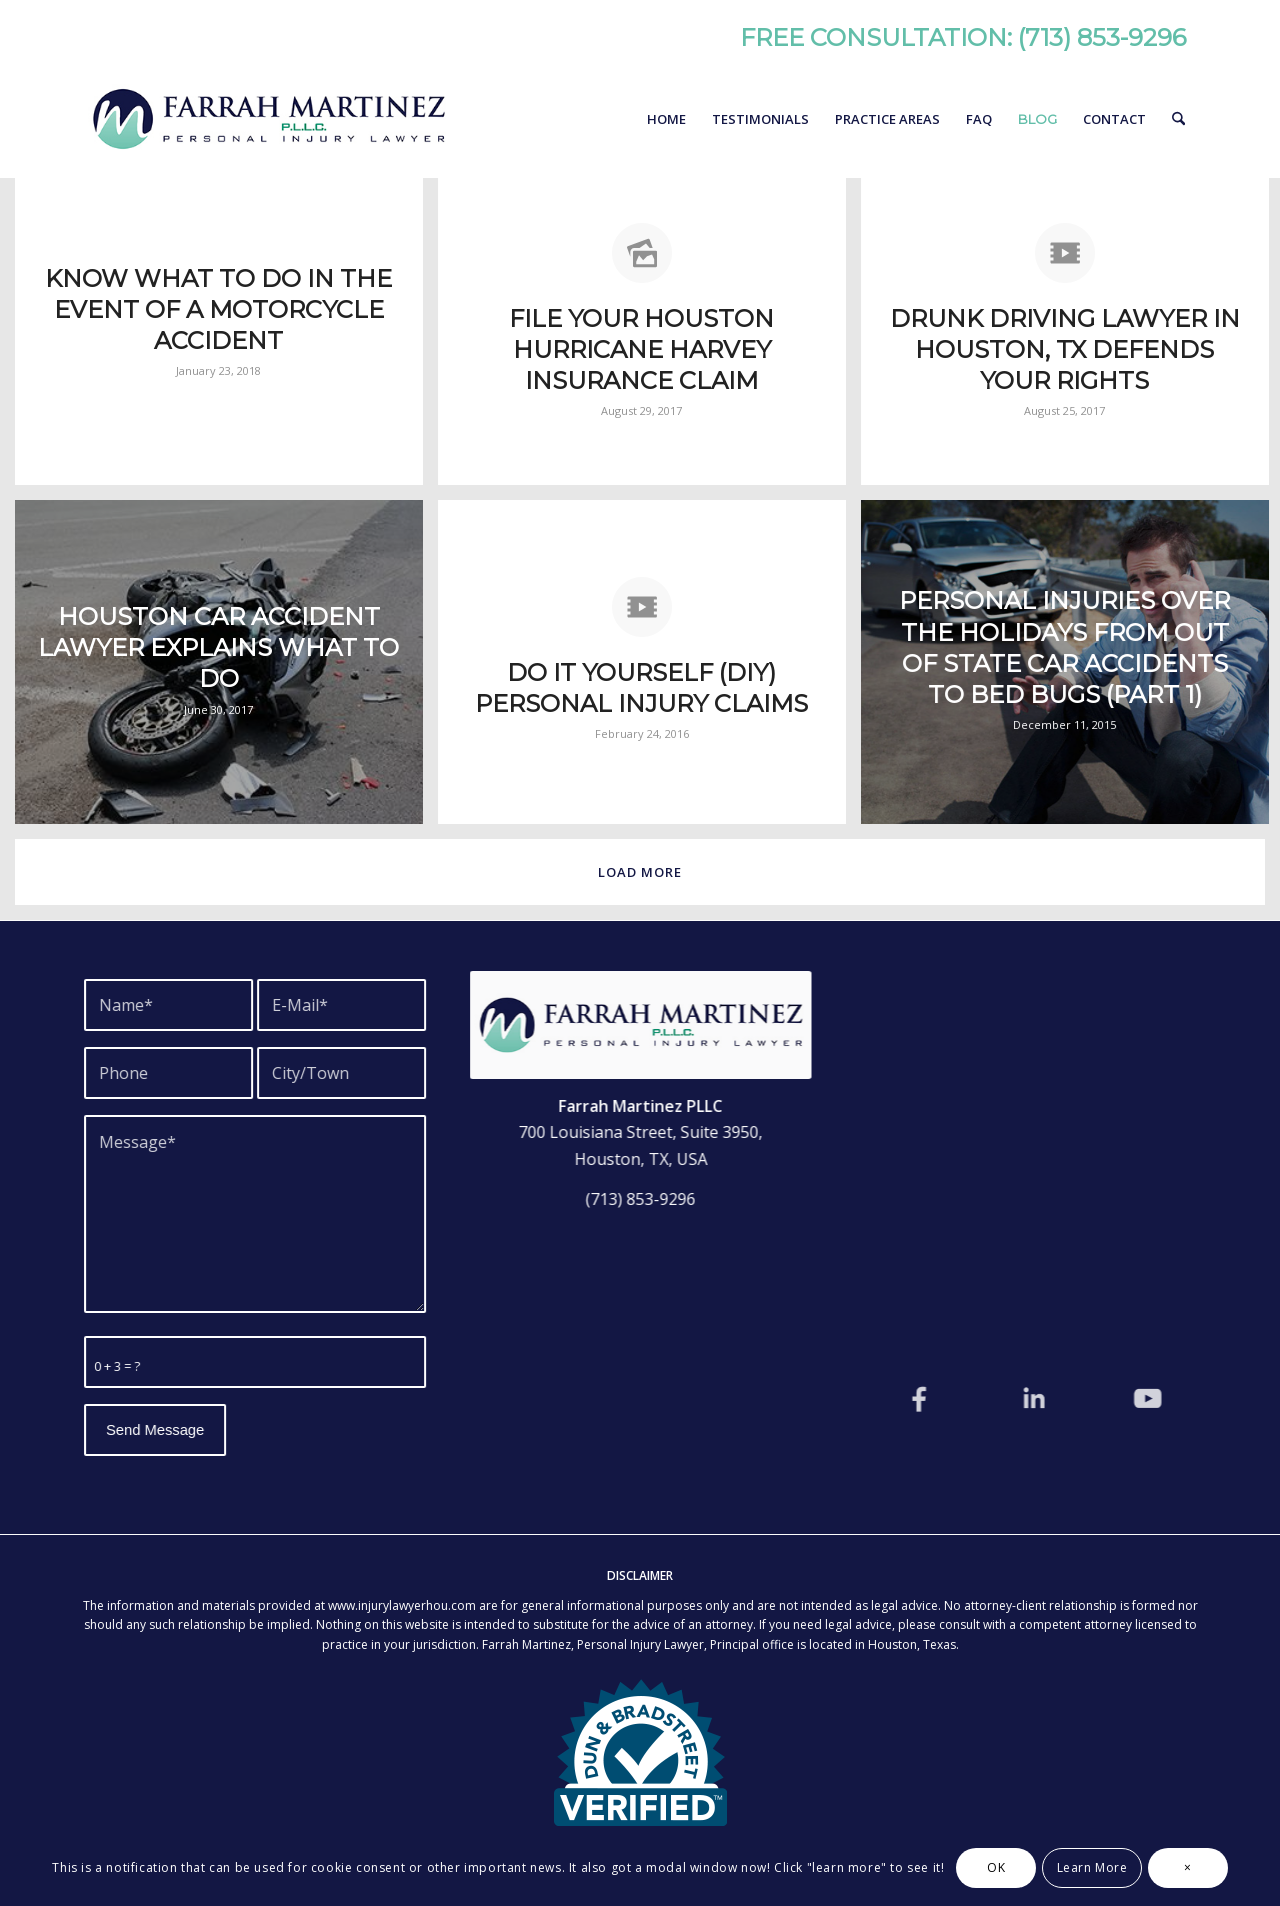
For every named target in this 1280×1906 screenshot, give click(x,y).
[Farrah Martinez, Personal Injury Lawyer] (268, 119)
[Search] (1178, 119)
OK (996, 1867)
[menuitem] (666, 119)
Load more (640, 872)
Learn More (1092, 1867)
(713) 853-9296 (1102, 37)
